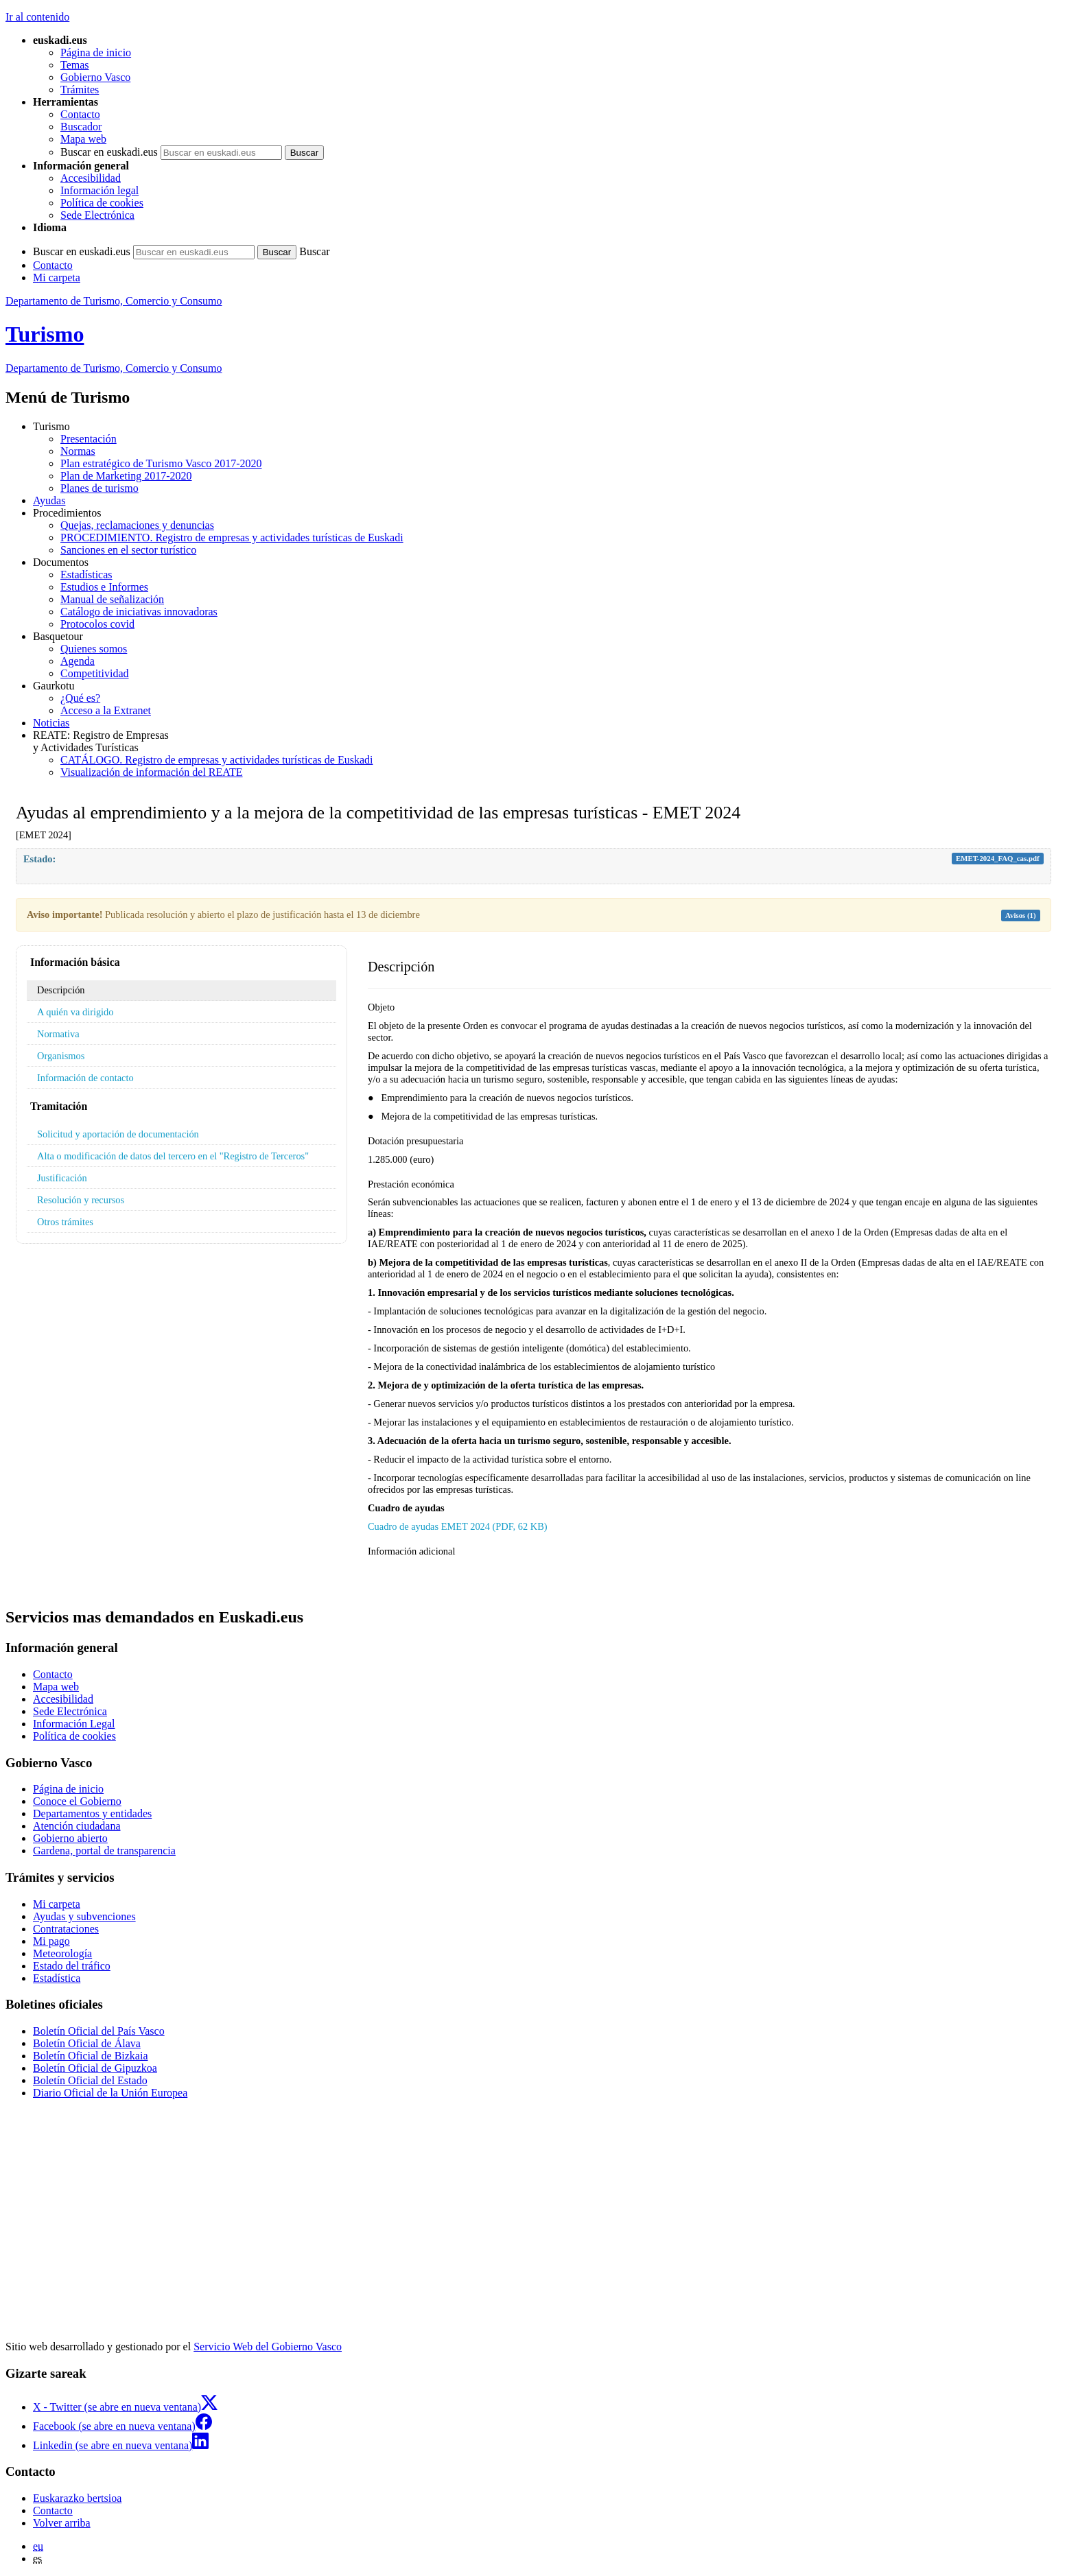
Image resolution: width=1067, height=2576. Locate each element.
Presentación (88, 439)
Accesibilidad (90, 178)
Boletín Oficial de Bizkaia (90, 2055)
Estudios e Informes (104, 587)
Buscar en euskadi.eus (109, 152)
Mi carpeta (56, 277)
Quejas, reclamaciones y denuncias (137, 525)
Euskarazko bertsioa (77, 2498)
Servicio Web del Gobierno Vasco (268, 2346)
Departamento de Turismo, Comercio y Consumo (113, 301)
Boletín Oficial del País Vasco (99, 2031)
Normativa (58, 1033)
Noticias (51, 723)
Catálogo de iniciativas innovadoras (139, 611)
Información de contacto (85, 1077)
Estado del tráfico (71, 1966)
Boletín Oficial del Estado (90, 2080)
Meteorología (62, 1953)
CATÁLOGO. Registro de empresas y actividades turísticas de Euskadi (216, 760)
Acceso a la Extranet (105, 710)
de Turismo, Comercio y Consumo (113, 368)
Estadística (56, 1978)
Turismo (44, 334)
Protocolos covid (97, 624)
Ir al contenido (37, 17)
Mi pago (51, 1941)
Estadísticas (86, 574)
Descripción (61, 989)
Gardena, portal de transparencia (104, 1850)
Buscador (81, 126)
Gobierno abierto (70, 1838)
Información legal (99, 190)
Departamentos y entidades (92, 1813)
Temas (74, 65)
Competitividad (94, 673)
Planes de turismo (99, 488)
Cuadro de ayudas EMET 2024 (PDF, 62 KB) (458, 1526)
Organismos (60, 1055)
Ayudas (49, 500)
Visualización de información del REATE (151, 772)
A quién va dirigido (75, 1011)
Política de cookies (101, 203)
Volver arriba (62, 2523)
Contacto (80, 114)
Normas (77, 451)
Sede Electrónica (97, 215)
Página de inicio (95, 52)
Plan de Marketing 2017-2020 (126, 476)
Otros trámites (65, 1221)
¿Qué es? (80, 698)
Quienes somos (93, 648)
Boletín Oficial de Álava (87, 2043)
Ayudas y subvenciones (84, 1916)
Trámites (79, 89)
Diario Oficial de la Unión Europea (110, 2093)
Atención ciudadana (77, 1826)
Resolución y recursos (80, 1199)
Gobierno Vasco (95, 77)
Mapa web (83, 139)
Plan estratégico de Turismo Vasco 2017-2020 (160, 463)
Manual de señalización (112, 599)
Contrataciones (66, 1929)
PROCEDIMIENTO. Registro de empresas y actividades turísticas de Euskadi (231, 537)
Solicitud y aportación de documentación (118, 1134)
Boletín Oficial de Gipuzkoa (95, 2068)
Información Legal (74, 1723)
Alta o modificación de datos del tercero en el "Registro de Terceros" (173, 1155)
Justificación (62, 1177)
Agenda (77, 661)
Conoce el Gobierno (77, 1801)
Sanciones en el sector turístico (128, 550)
